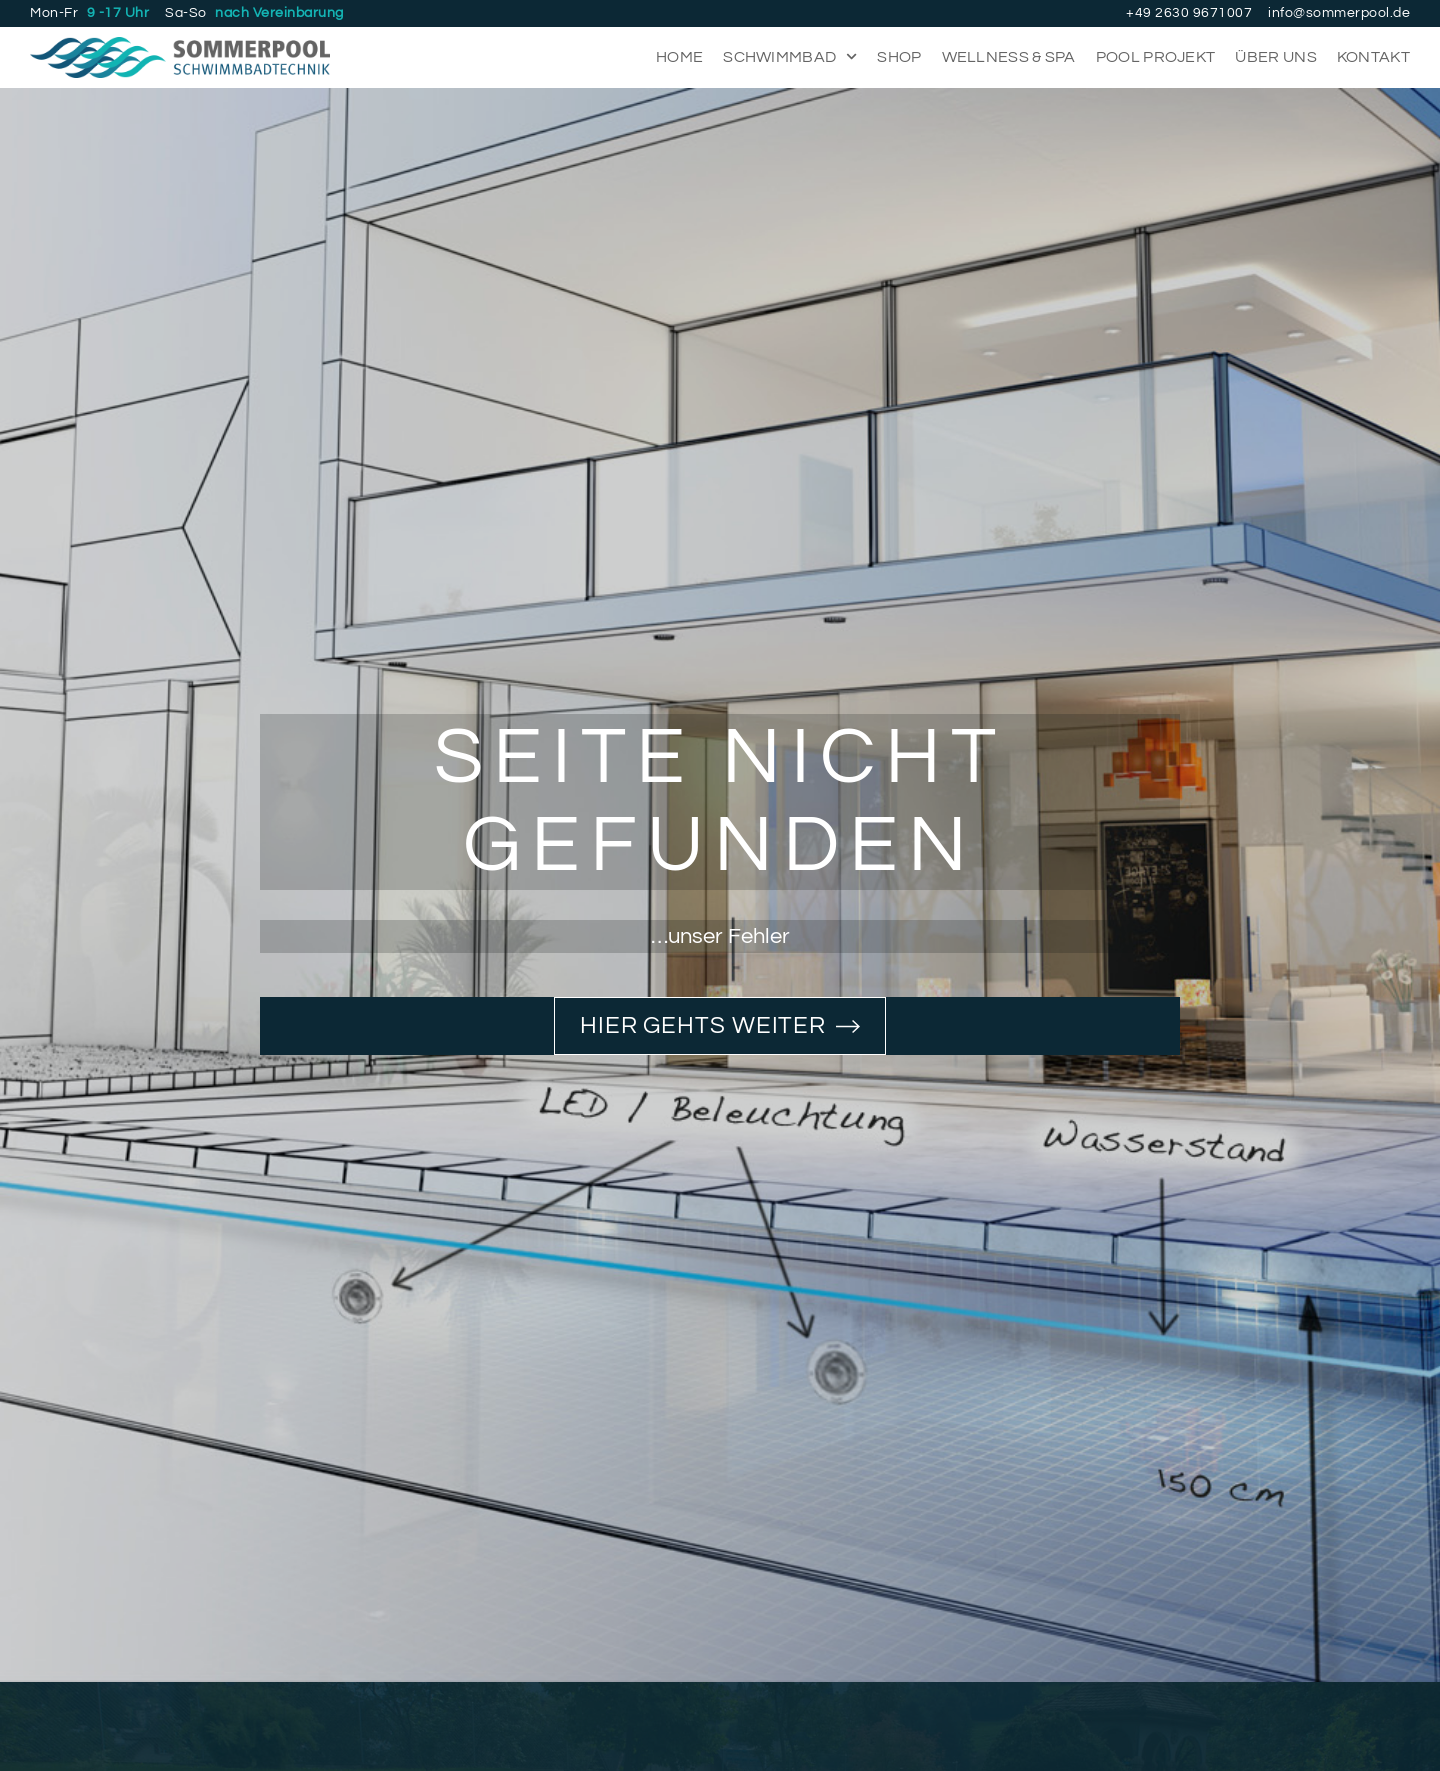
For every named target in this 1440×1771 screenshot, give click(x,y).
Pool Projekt (1156, 57)
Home (679, 57)
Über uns (1275, 57)
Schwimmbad (790, 57)
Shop (899, 57)
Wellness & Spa (1009, 57)
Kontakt (1373, 57)
